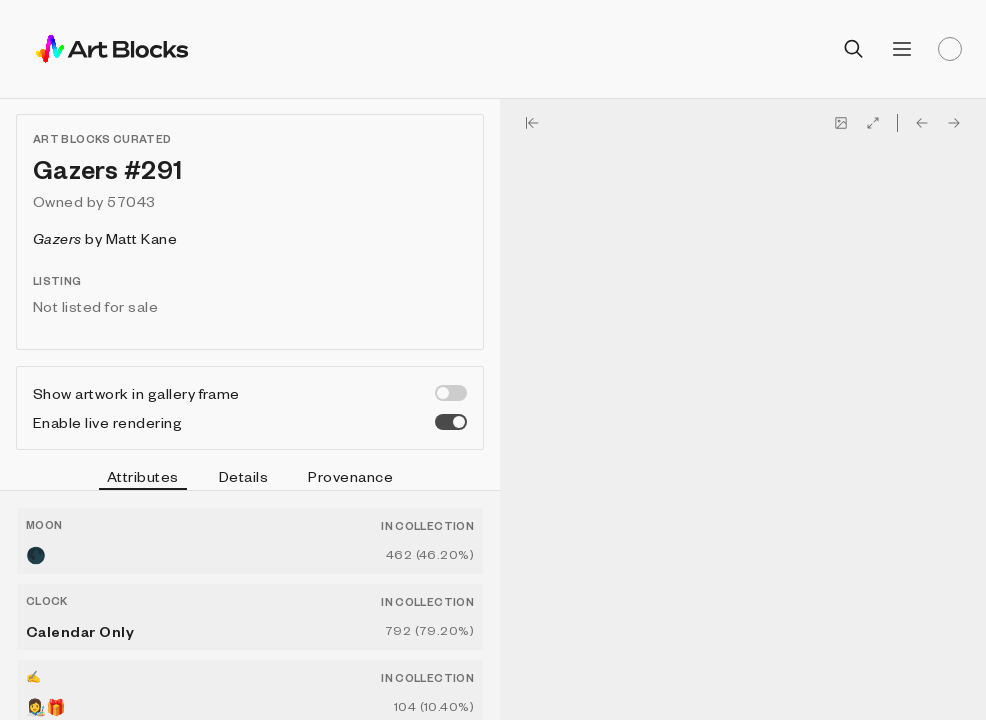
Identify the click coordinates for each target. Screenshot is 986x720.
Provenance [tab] (350, 476)
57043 (131, 201)
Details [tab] (243, 476)
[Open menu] (902, 49)
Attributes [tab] (143, 479)
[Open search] (854, 49)
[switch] (451, 393)
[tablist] (250, 479)
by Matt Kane (105, 238)
